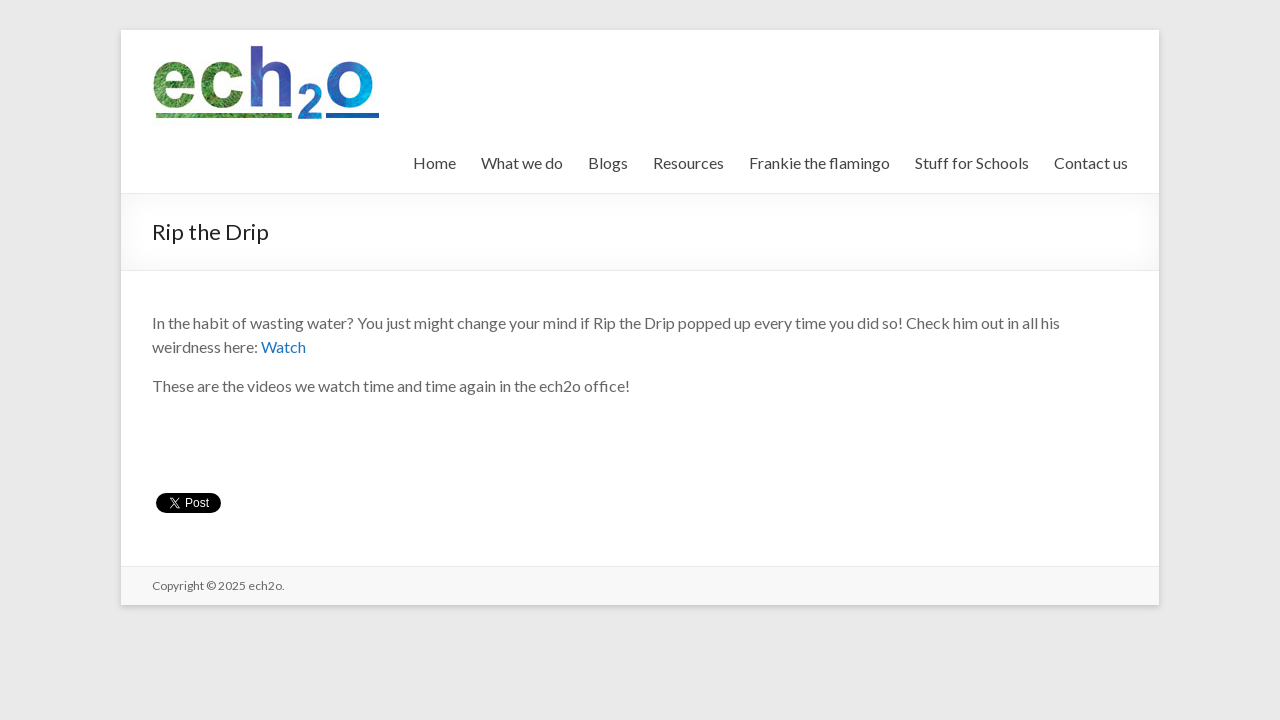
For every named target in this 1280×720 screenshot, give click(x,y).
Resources (688, 162)
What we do (522, 162)
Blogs (608, 162)
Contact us (1091, 162)
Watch (283, 346)
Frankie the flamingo (819, 162)
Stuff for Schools (972, 162)
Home (434, 162)
